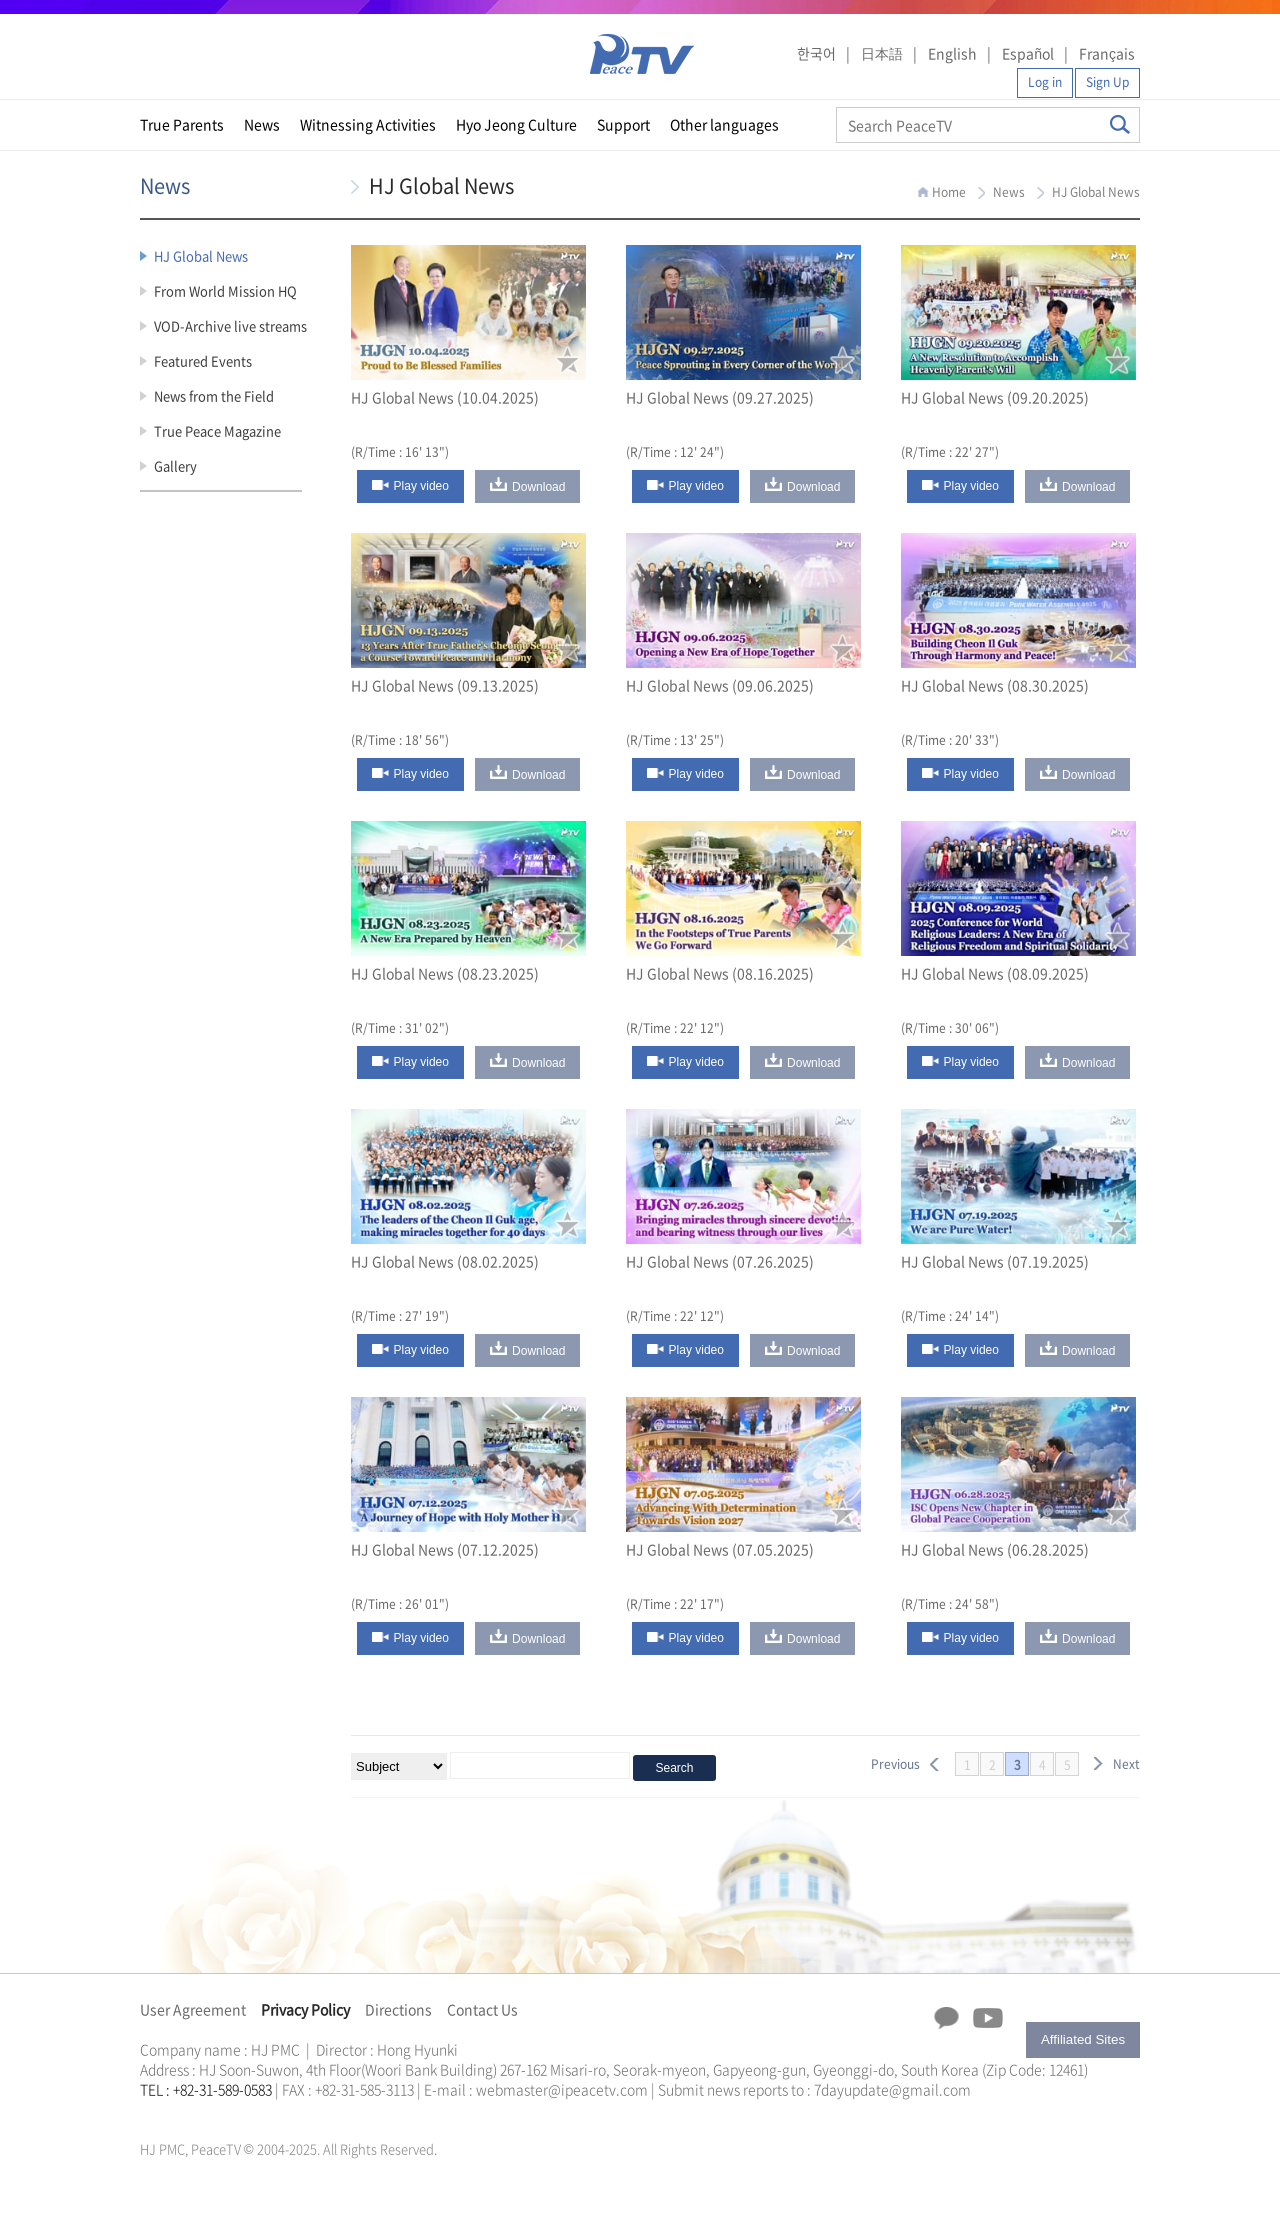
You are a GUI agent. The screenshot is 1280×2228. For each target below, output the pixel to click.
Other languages (724, 124)
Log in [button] (1045, 82)
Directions (398, 2009)
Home (949, 192)
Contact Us (482, 2009)
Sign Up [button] (1107, 82)
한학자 (146, 2113)
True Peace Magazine (217, 430)
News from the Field (214, 395)
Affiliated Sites (1083, 2039)
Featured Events (203, 360)
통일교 (176, 2113)
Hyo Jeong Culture (516, 124)
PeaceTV (642, 54)
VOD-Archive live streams (230, 325)
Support (623, 124)
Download (538, 487)
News (262, 124)
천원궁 (210, 2113)
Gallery (175, 465)
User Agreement (193, 2009)
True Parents (182, 124)
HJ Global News (201, 255)
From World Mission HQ (225, 290)
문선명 (161, 2113)
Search (1120, 124)
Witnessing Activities (368, 124)
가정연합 (193, 2113)
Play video (421, 486)
